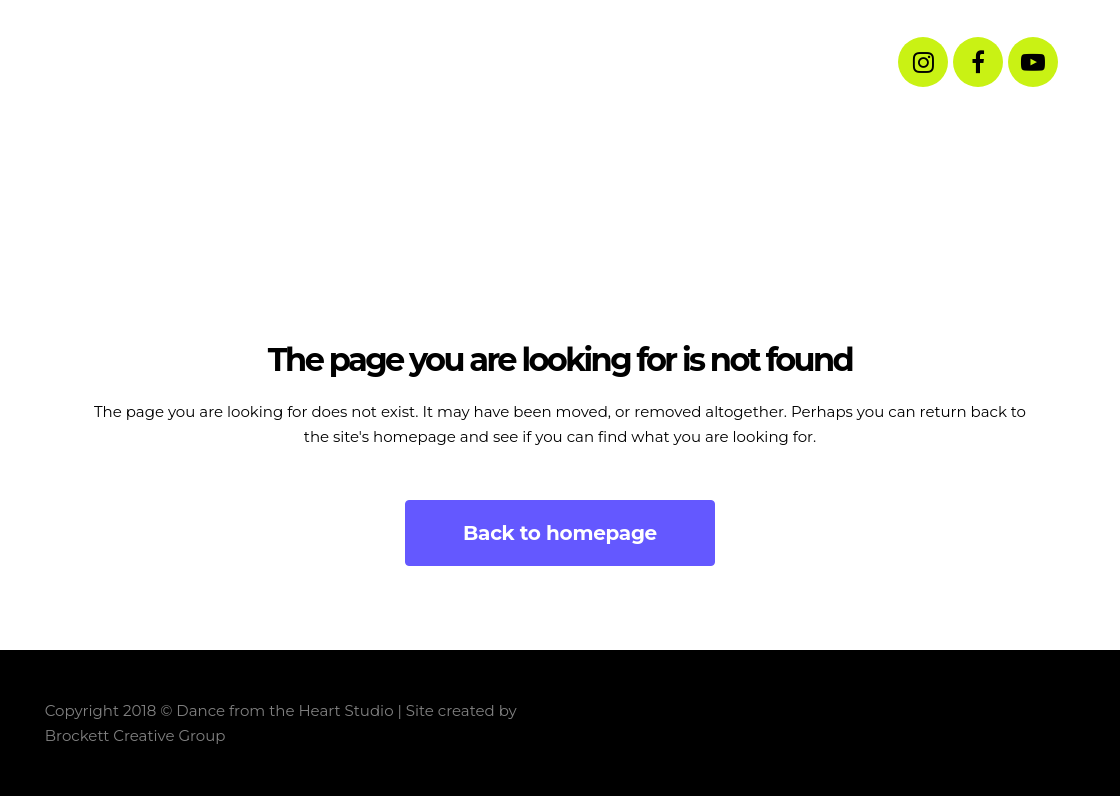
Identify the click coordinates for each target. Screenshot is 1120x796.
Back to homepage (560, 533)
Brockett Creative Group (135, 735)
